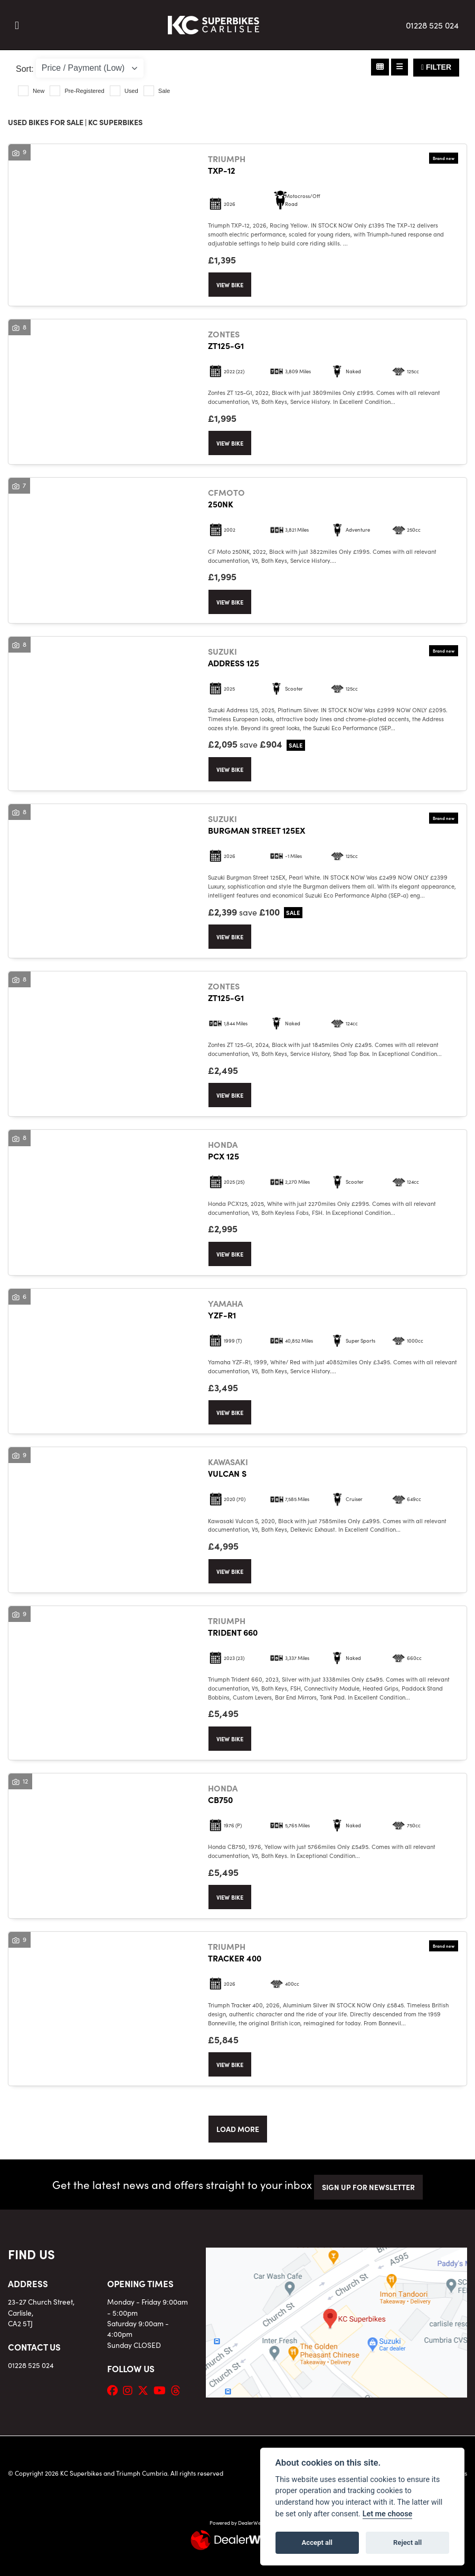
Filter (436, 67)
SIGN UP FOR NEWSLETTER (368, 2187)
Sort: (25, 68)
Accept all (317, 2542)
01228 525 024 (432, 25)
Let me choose (388, 2513)
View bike (229, 284)
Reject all (407, 2542)
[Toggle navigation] (16, 25)
